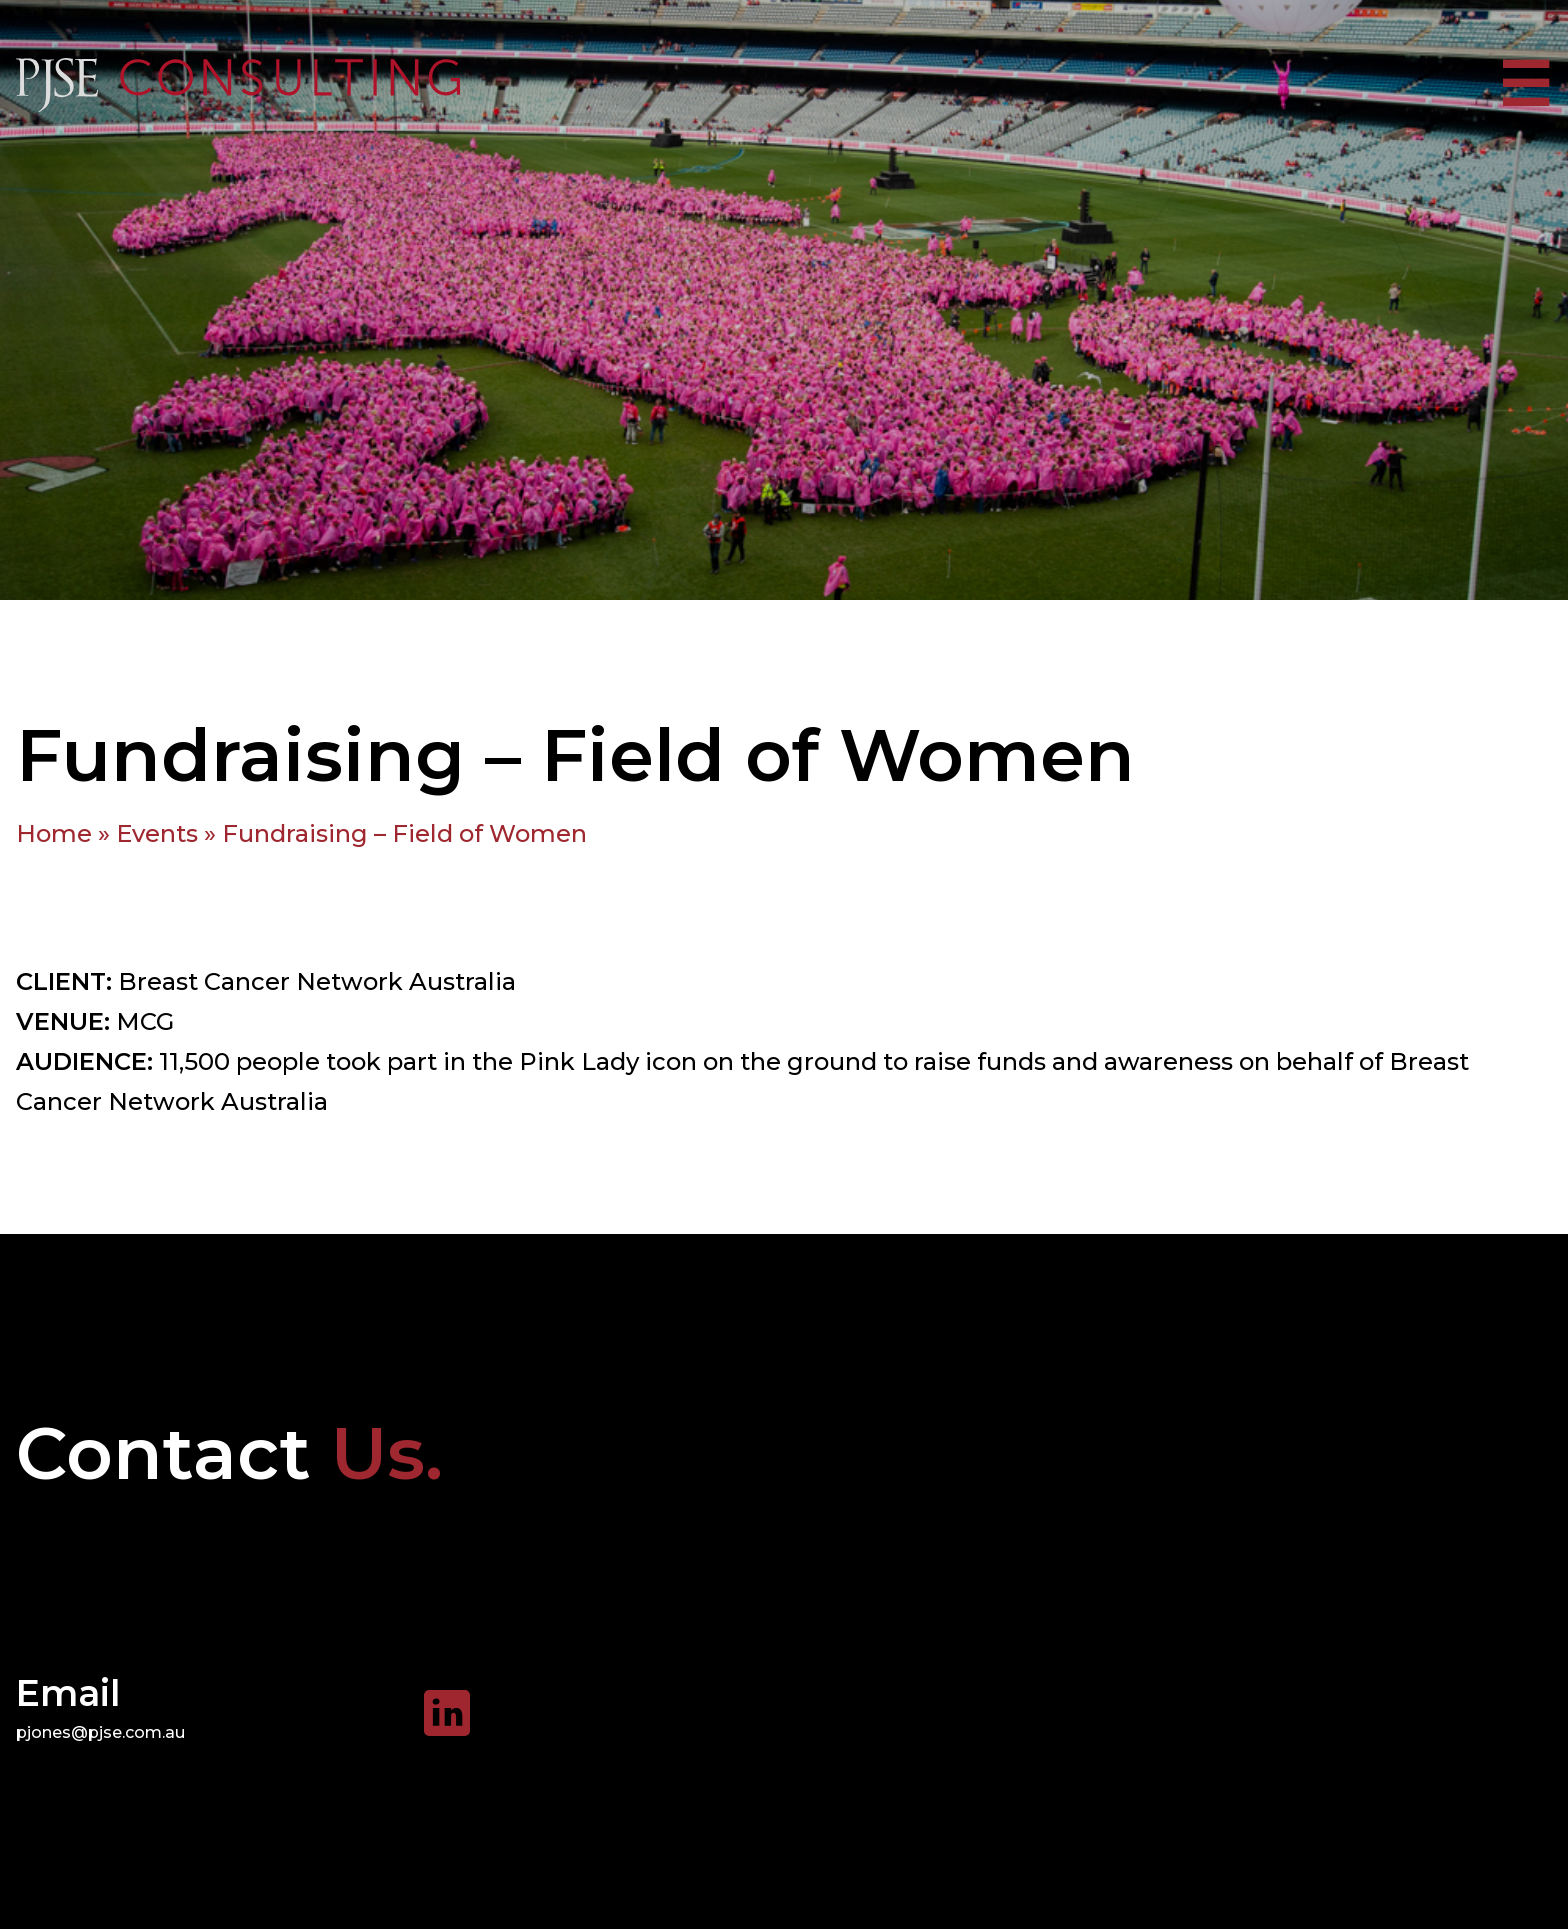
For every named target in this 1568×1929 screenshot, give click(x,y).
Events (157, 833)
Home (54, 833)
